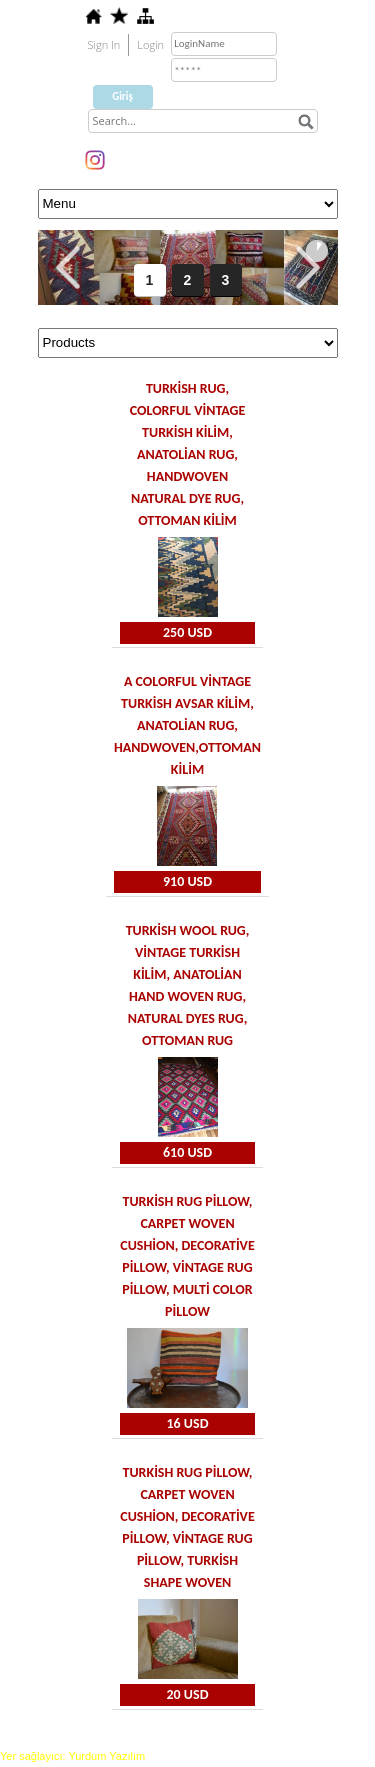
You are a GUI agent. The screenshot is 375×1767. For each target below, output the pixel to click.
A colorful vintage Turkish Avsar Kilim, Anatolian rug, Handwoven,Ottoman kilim (187, 725)
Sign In (104, 44)
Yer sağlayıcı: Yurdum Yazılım (72, 1756)
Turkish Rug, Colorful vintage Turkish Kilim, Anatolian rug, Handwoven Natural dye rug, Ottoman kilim (188, 454)
